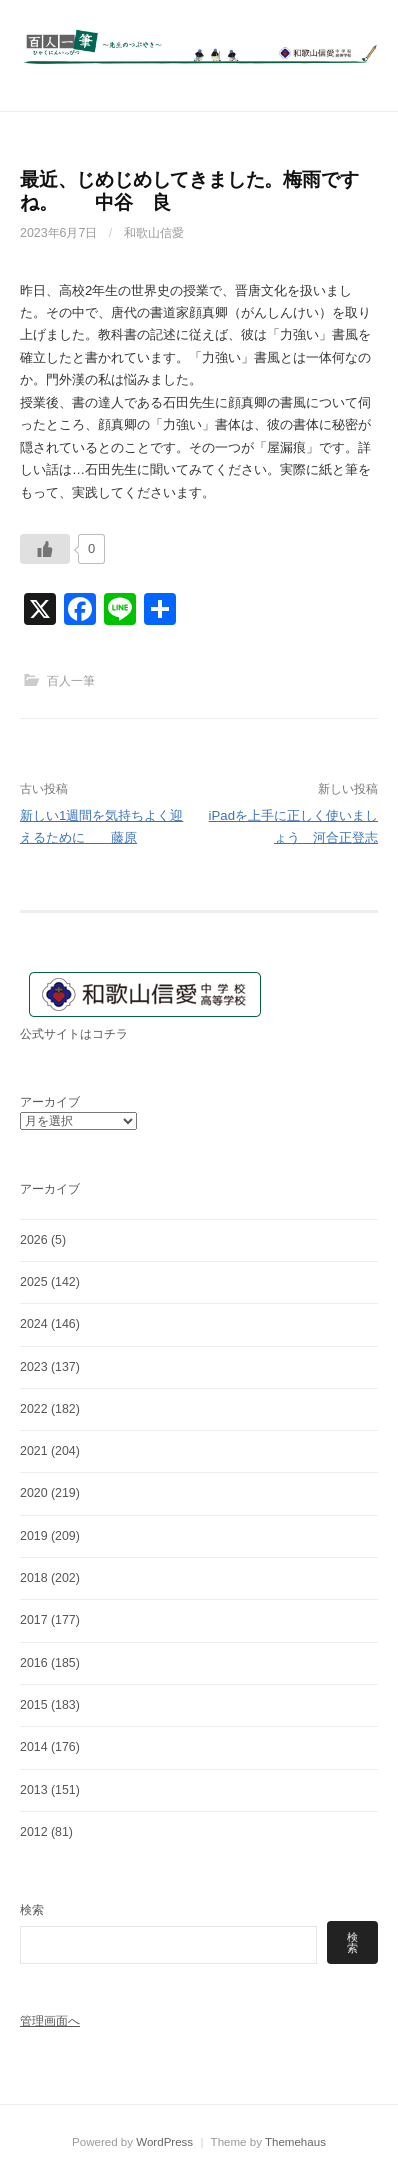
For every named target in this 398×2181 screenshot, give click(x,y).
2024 (34, 1324)
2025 (34, 1282)
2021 (34, 1451)
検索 (32, 1910)
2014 (34, 1747)
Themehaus (295, 2142)
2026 (34, 1240)
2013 (34, 1790)
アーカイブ (50, 1102)
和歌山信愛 (154, 233)
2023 (34, 1367)
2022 (34, 1409)
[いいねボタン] (45, 549)
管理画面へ (50, 2021)
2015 (34, 1705)
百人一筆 (71, 681)
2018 (34, 1578)
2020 (34, 1493)
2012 (34, 1832)
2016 (34, 1663)
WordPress (164, 2142)
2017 (34, 1620)
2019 (34, 1536)
